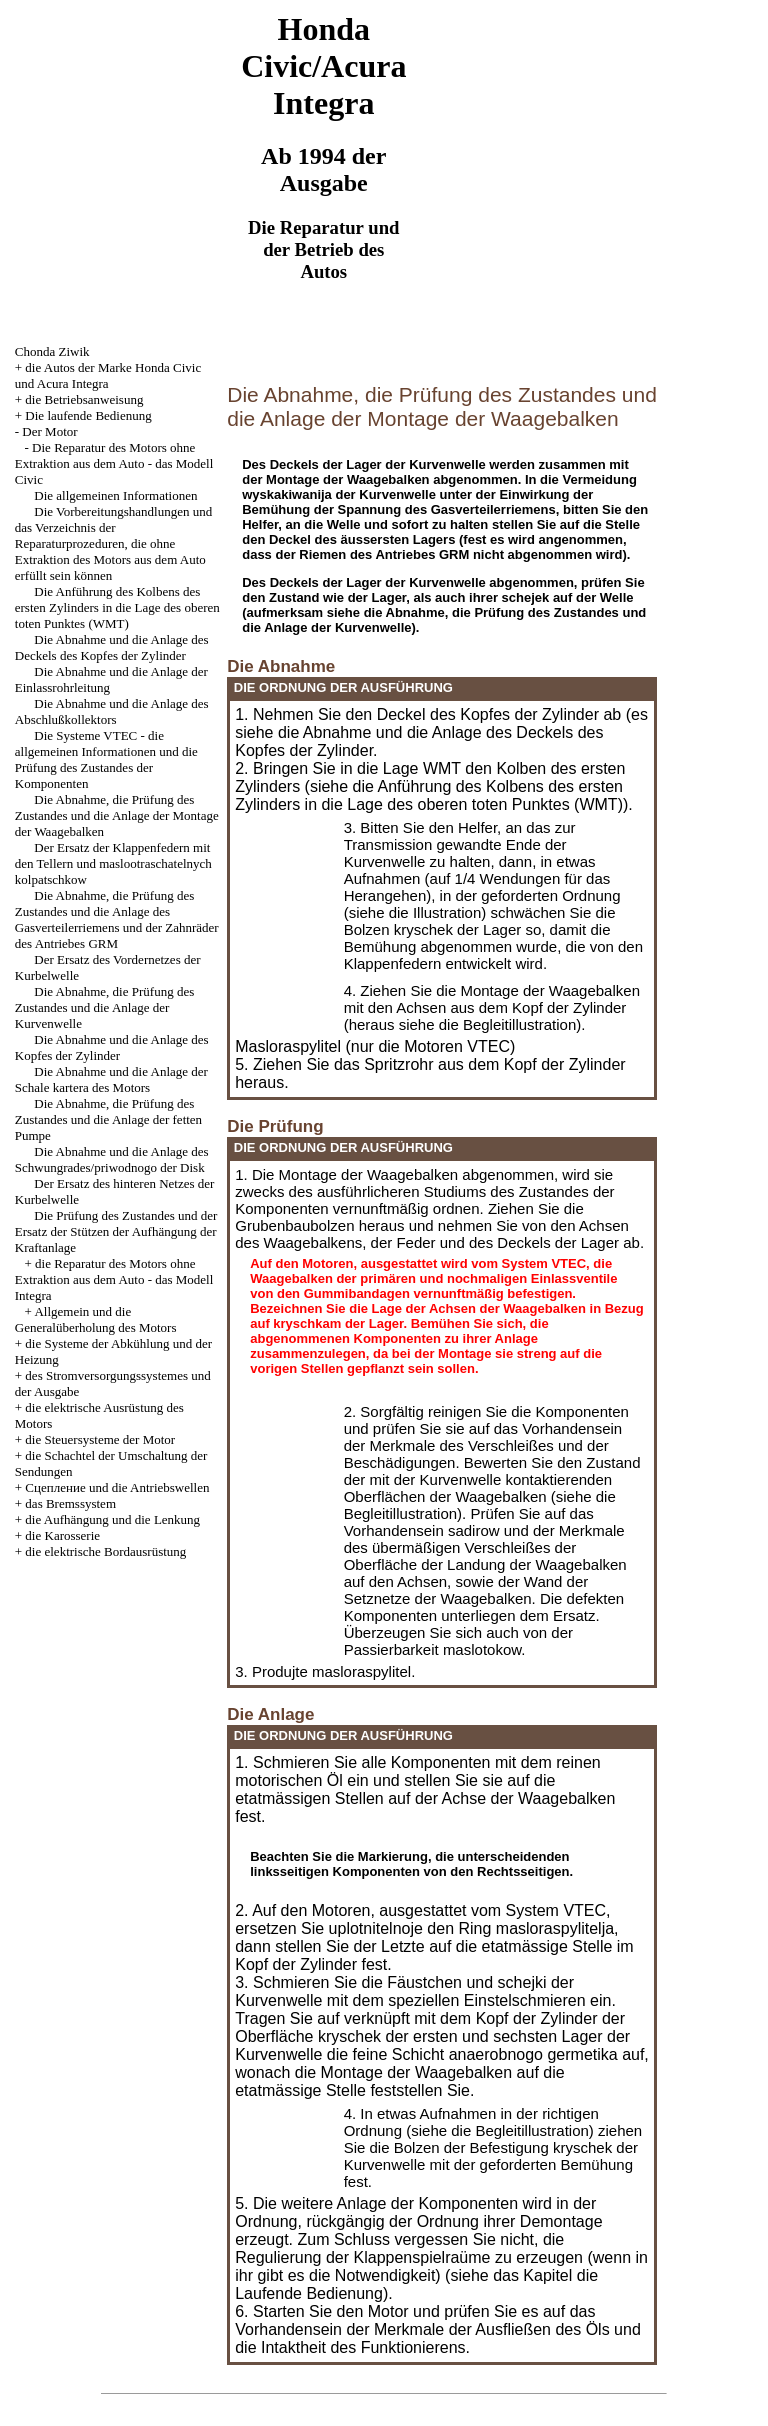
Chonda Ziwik (52, 351)
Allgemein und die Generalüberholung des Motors (96, 1319)
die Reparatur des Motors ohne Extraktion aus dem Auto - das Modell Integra (114, 1279)
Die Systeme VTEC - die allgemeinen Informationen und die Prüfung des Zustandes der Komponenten (106, 759)
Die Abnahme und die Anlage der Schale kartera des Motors (111, 1079)
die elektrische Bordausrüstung (105, 1551)
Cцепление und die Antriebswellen (117, 1487)
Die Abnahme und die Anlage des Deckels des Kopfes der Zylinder (112, 647)
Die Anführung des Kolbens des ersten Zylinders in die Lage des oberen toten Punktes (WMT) (117, 607)
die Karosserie (62, 1535)
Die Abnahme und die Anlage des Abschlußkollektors (112, 711)
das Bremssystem (70, 1503)
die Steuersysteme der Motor (100, 1439)
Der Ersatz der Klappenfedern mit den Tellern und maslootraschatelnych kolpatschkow (113, 863)
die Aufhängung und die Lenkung (112, 1519)
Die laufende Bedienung (88, 415)
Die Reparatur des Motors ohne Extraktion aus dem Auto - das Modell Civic (114, 463)
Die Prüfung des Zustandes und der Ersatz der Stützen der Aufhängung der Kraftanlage (116, 1231)
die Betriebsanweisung (84, 399)
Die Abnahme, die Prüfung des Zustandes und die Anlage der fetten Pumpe (108, 1119)
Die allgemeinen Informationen (115, 495)
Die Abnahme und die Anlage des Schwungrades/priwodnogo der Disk (112, 1159)
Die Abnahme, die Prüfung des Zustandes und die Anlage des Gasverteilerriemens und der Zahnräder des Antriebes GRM (117, 919)
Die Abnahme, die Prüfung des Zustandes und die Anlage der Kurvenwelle (104, 1007)
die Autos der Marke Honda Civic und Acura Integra (108, 375)
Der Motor (49, 431)
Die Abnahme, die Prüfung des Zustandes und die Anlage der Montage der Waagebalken (117, 815)
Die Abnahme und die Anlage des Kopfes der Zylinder (112, 1047)
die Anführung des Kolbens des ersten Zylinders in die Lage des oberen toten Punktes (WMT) (429, 795)
